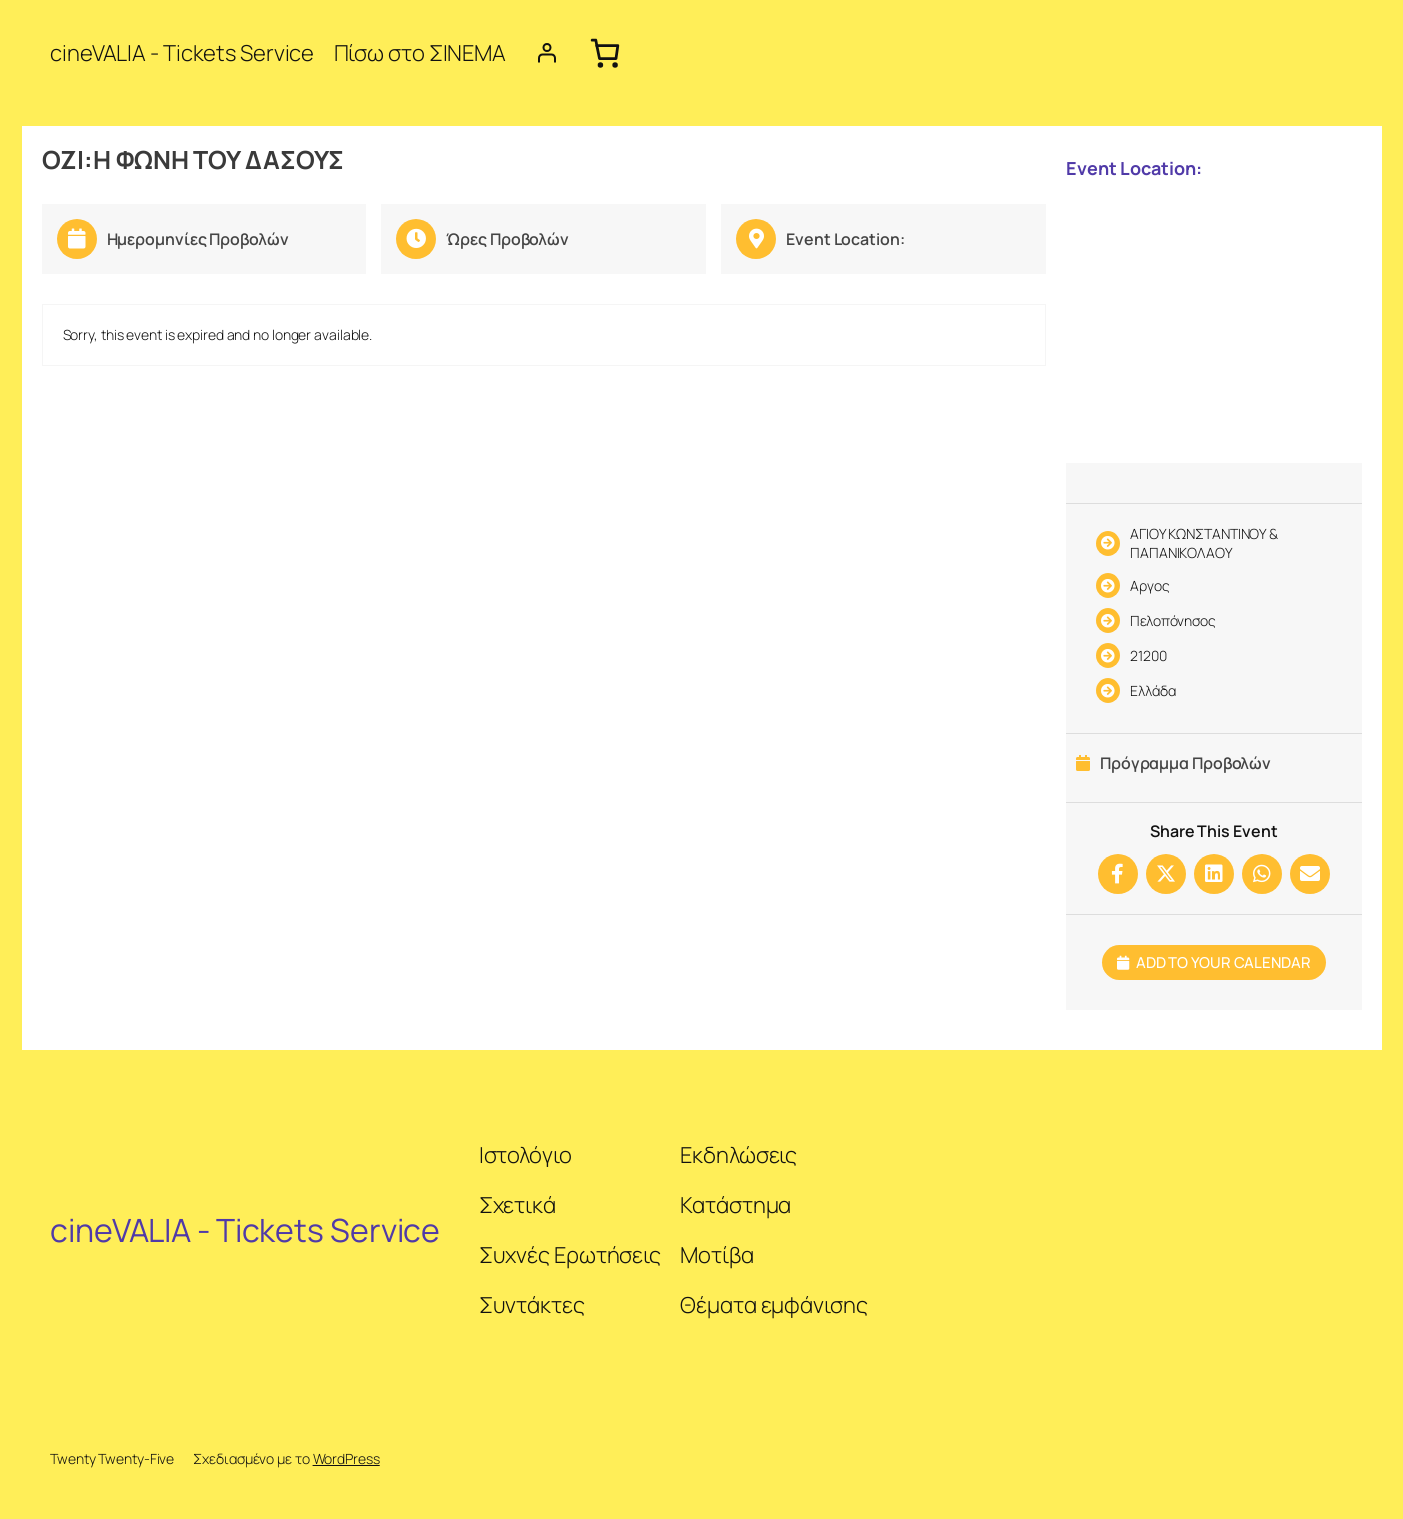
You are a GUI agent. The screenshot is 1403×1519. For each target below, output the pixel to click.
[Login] (547, 53)
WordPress (346, 1458)
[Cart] (604, 53)
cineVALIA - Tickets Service (182, 53)
